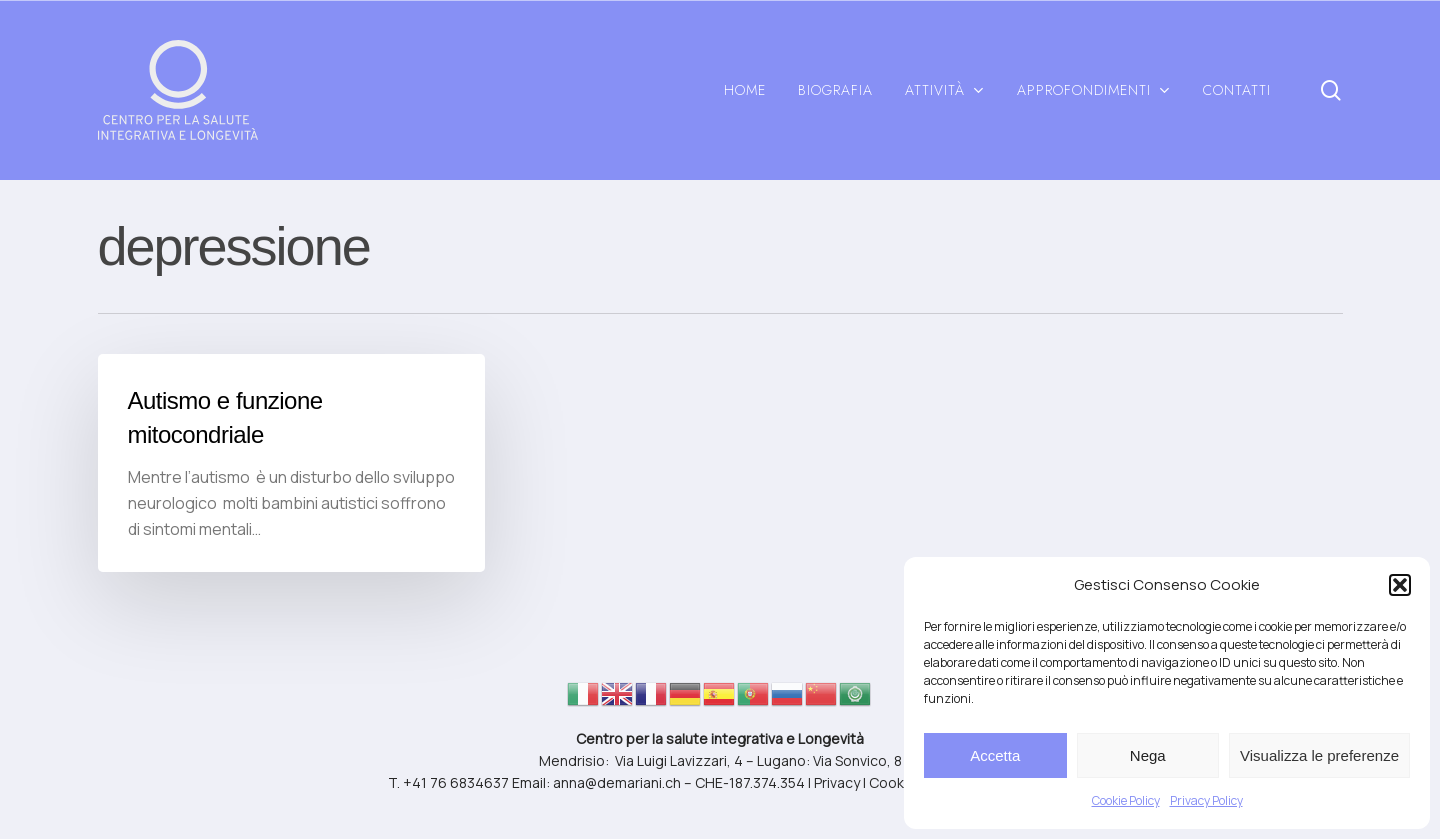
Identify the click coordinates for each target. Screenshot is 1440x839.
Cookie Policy (1126, 800)
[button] (1400, 585)
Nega (1148, 755)
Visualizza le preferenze (1319, 755)
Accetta (995, 755)
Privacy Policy (1206, 800)
